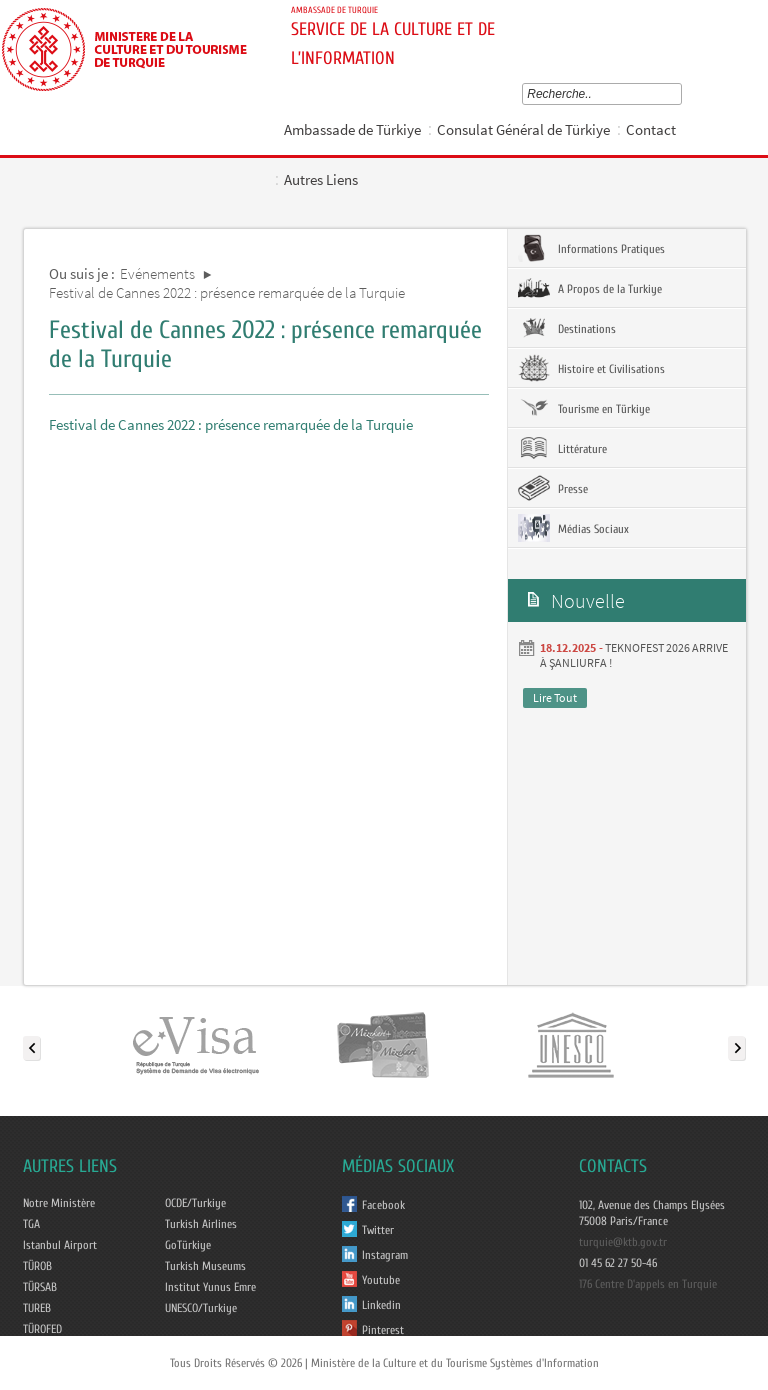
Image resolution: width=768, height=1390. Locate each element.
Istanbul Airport (60, 1245)
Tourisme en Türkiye (584, 408)
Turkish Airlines (201, 1224)
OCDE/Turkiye (195, 1203)
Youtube (381, 1280)
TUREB (37, 1308)
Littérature (562, 448)
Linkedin (381, 1305)
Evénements (157, 273)
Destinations (567, 328)
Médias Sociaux (573, 528)
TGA (31, 1224)
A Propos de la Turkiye (590, 288)
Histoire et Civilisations (591, 368)
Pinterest (383, 1330)
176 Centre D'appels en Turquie (648, 1284)
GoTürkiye (188, 1245)
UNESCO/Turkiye (201, 1308)
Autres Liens (321, 179)
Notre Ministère (59, 1203)
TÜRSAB (40, 1287)
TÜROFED (42, 1329)
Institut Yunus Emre (210, 1287)
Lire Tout (555, 697)
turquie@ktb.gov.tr (623, 1242)
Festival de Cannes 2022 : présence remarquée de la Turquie (227, 292)
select (680, 94)
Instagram (385, 1255)
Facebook (383, 1205)
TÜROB (37, 1266)
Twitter (378, 1230)
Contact (651, 129)
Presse (553, 488)
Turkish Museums (205, 1266)
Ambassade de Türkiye (352, 129)
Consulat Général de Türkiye (523, 129)
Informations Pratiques (591, 248)
